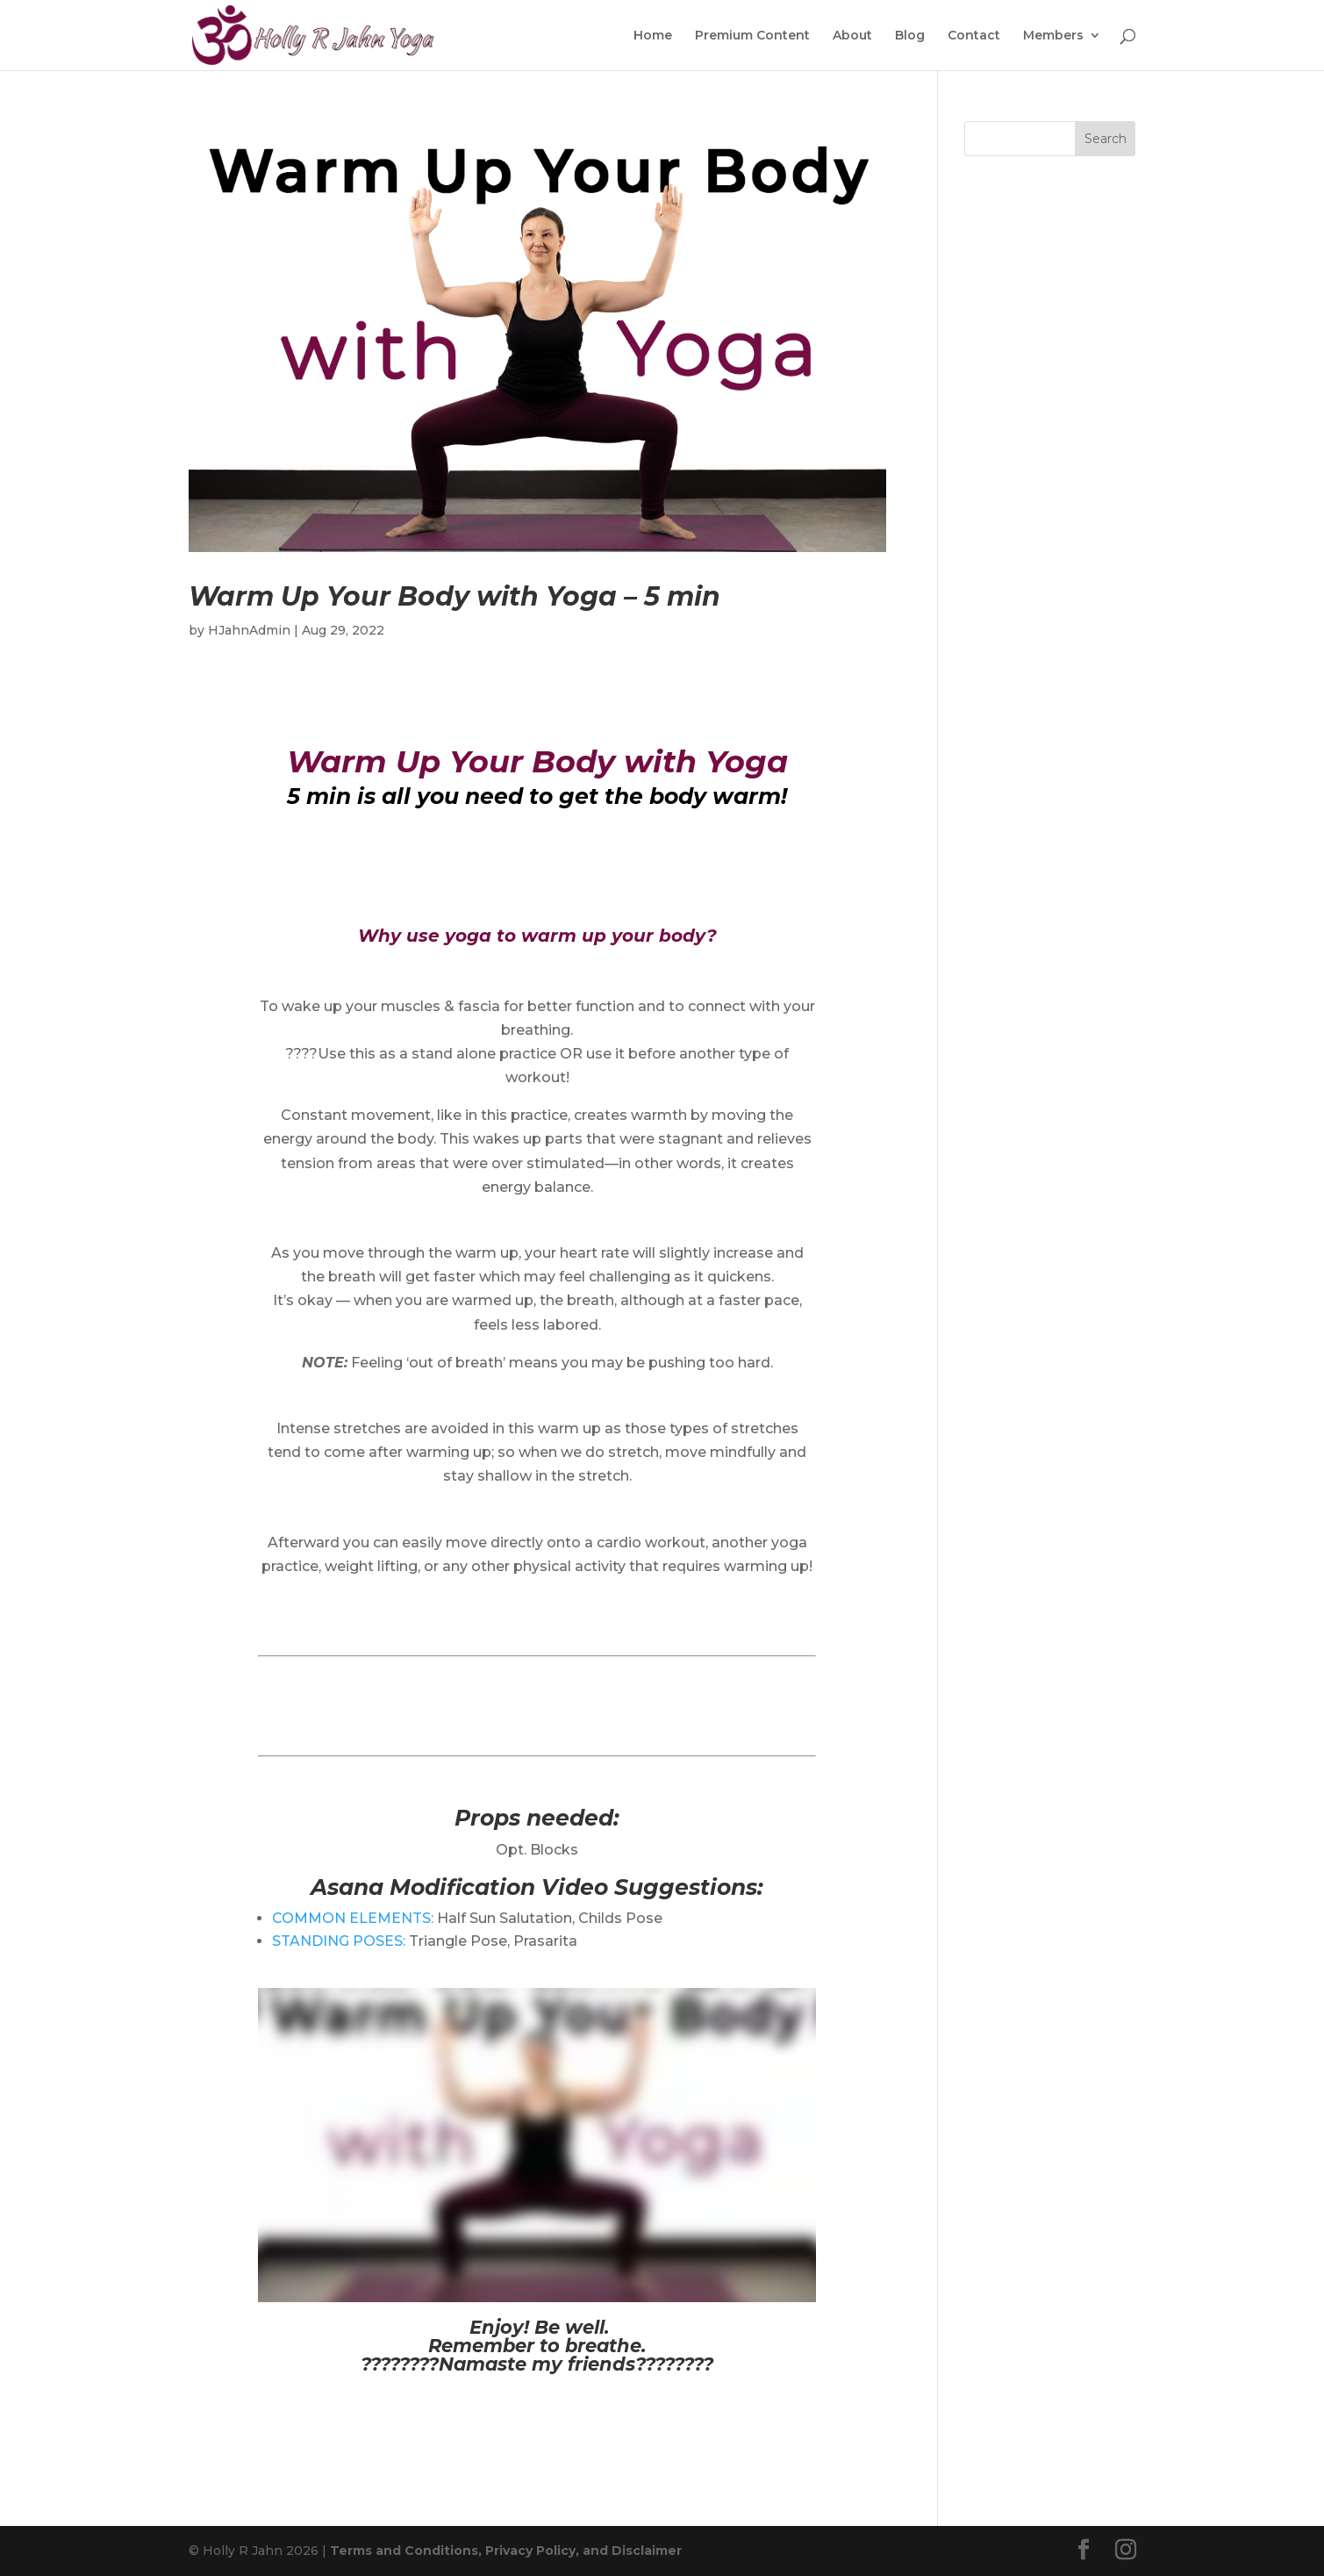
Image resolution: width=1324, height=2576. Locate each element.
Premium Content (752, 36)
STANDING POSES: (338, 1941)
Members (1053, 36)
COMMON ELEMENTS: (352, 1918)
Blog (910, 36)
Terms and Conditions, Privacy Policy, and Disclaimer (506, 2550)
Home (652, 36)
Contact (974, 36)
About (852, 36)
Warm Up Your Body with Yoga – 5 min (454, 596)
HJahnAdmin (249, 630)
